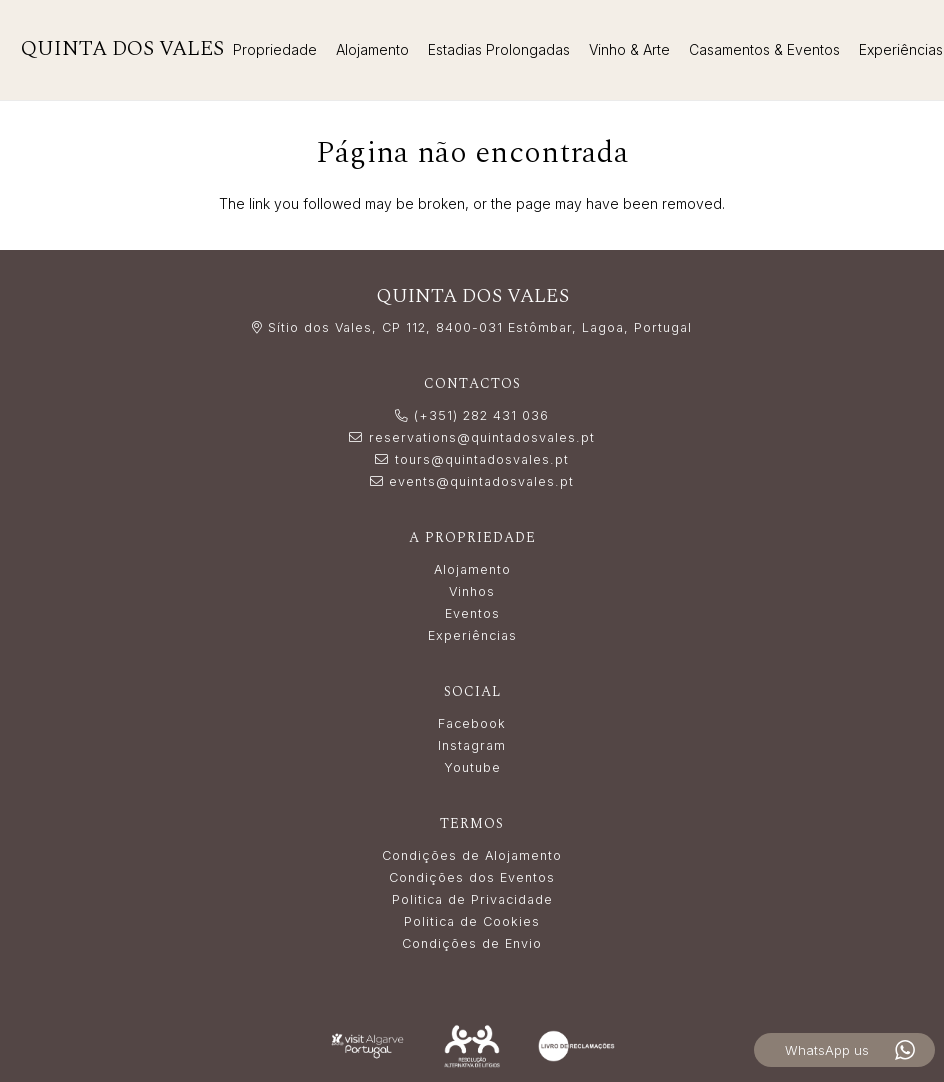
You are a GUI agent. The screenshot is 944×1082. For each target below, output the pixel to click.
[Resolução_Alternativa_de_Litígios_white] (472, 1046)
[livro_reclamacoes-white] (576, 1046)
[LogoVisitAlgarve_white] (367, 1046)
